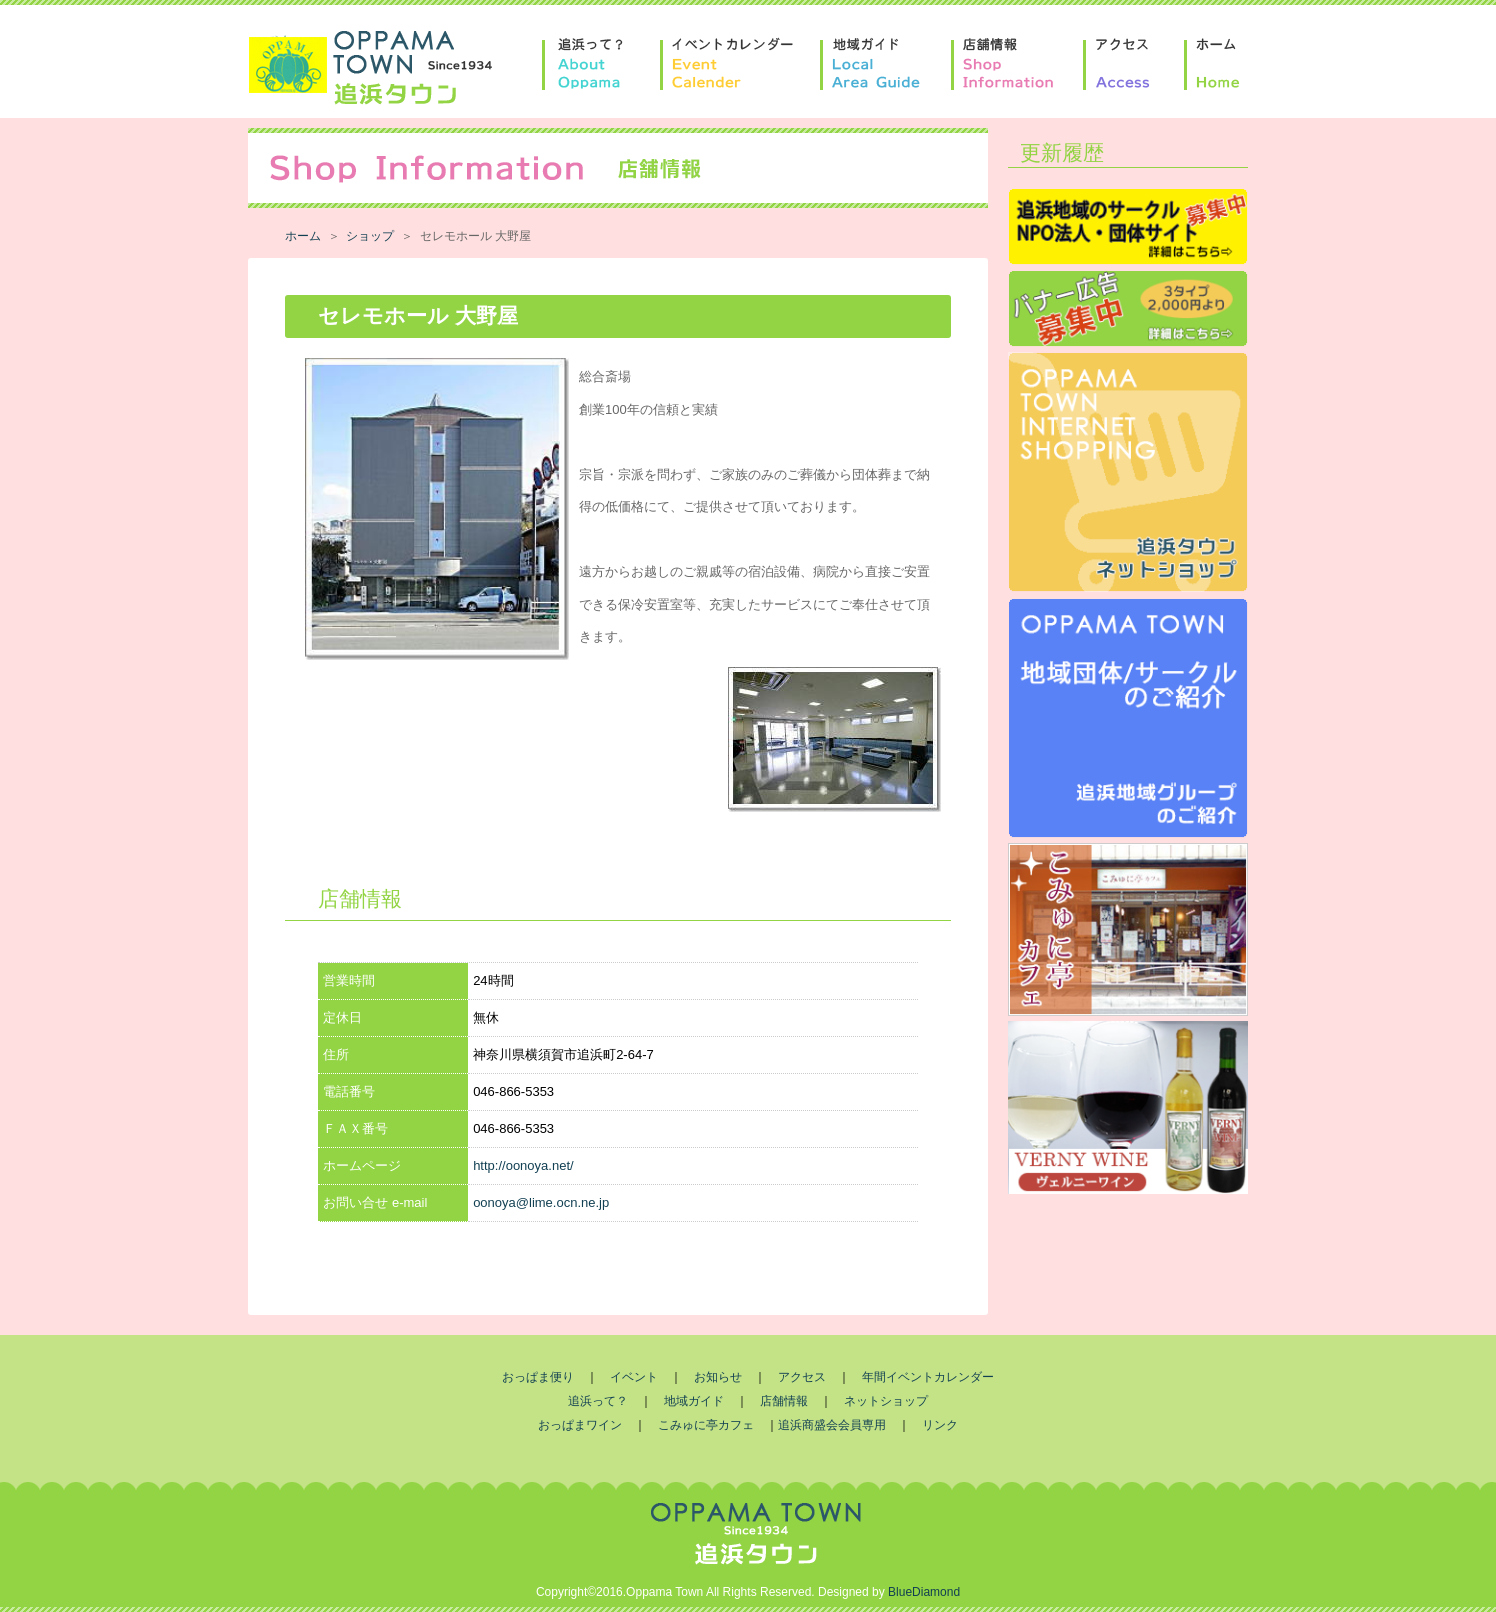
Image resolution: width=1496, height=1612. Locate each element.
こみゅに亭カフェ (706, 1425)
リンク (940, 1425)
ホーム (303, 236)
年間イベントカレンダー (928, 1377)
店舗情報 (784, 1401)
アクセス (802, 1377)
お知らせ (718, 1377)
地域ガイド (694, 1401)
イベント (634, 1377)
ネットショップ (886, 1401)
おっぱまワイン (580, 1425)
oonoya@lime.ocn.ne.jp (541, 1202)
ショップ (370, 236)
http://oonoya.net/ (523, 1165)
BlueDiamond (924, 1592)
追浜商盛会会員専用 (832, 1425)
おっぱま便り (538, 1377)
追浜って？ (598, 1401)
